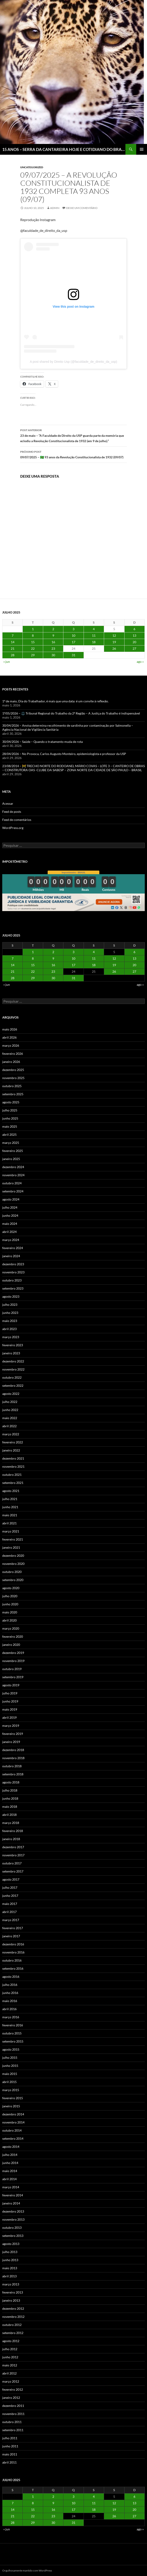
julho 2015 (9, 2057)
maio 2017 (9, 1904)
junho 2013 (10, 2260)
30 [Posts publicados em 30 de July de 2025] (53, 655)
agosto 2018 (10, 1782)
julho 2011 (9, 2438)
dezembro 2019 (13, 1653)
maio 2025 (9, 1126)
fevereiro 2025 (12, 1151)
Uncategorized (31, 167)
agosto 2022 (10, 1394)
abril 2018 (9, 1815)
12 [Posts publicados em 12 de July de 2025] (114, 635)
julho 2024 (9, 1207)
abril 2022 (9, 1426)
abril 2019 (9, 1717)
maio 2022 (9, 1418)
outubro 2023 (12, 1280)
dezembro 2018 (13, 1750)
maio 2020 (9, 1612)
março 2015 (10, 2090)
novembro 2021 (13, 1466)
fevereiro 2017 (12, 1928)
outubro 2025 (12, 1086)
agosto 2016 (10, 1976)
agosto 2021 (10, 1491)
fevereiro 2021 (12, 1539)
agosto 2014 (10, 2146)
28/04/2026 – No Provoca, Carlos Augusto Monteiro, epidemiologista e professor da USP (64, 754)
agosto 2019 (10, 1685)
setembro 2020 (12, 1580)
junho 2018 (10, 1798)
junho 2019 (10, 1701)
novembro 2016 (13, 1952)
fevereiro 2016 (12, 2025)
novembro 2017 (13, 1855)
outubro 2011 (12, 2422)
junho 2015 (10, 2066)
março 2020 (10, 1628)
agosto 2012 (10, 2341)
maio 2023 (9, 1321)
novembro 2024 (13, 1175)
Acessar (7, 803)
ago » (140, 661)
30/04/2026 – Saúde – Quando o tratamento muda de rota (42, 742)
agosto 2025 (10, 1102)
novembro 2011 (13, 2414)
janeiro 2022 (11, 1450)
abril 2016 (9, 2009)
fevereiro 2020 (12, 1636)
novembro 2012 (13, 2316)
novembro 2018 (13, 1758)
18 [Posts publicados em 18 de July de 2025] (94, 642)
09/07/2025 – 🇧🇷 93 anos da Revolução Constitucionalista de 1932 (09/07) (73, 454)
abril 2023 (9, 1329)
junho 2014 (10, 2163)
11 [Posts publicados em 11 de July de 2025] (94, 635)
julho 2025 (9, 1110)
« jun (6, 661)
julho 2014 (9, 2155)
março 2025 (10, 1143)
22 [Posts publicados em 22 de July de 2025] (33, 648)
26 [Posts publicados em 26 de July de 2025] (114, 648)
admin (54, 208)
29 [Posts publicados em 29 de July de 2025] (33, 655)
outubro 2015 (12, 2033)
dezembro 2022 (13, 1361)
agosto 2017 (10, 1879)
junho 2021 (10, 1507)
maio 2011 (9, 2454)
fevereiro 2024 (12, 1248)
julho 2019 (9, 1693)
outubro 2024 (12, 1183)
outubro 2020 (12, 1572)
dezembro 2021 (13, 1458)
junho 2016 (10, 1993)
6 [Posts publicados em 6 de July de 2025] (134, 629)
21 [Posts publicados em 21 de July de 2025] (12, 648)
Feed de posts (11, 811)
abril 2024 (9, 1232)
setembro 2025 (12, 1094)
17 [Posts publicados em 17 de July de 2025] (73, 642)
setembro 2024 (12, 1191)
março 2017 (10, 1920)
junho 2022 (10, 1410)
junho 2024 (10, 1215)
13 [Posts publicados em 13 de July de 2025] (134, 635)
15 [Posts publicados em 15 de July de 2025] (33, 642)
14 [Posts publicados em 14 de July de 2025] (12, 642)
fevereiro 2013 (12, 2292)
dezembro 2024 (13, 1167)
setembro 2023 (12, 1288)
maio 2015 (9, 2074)
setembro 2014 (12, 2138)
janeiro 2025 (11, 1159)
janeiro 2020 (11, 1644)
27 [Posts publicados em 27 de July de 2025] (134, 648)
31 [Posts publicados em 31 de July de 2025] (73, 655)
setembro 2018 (12, 1774)
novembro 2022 (13, 1369)
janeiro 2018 (11, 1839)
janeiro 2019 (11, 1742)
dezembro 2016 (13, 1944)
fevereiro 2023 (12, 1345)
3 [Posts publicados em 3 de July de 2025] (73, 629)
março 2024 (10, 1240)
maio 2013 (9, 2268)
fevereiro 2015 (12, 2098)
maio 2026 (9, 1029)
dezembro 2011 (13, 2406)
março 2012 (10, 2381)
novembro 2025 (13, 1078)
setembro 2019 (12, 1677)
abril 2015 (9, 2082)
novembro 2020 (13, 1564)
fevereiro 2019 (12, 1734)
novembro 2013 (13, 2219)
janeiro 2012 (11, 2397)
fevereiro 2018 (12, 1831)
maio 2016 (9, 2001)
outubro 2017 (12, 1863)
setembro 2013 (12, 2236)
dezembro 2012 (13, 2308)
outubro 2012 (12, 2325)
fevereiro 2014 (12, 2195)
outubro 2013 (12, 2227)
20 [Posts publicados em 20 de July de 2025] (134, 642)
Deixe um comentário (82, 208)
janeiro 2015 (11, 2106)
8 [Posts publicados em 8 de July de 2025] (33, 635)
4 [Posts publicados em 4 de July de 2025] (94, 629)
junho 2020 (10, 1604)
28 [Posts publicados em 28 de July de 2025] (12, 655)
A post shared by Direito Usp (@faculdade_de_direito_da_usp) (73, 361)
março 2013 (10, 2284)
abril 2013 (9, 2276)
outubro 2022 (12, 1377)
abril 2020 (9, 1620)
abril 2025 (9, 1134)
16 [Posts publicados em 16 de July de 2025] (53, 642)
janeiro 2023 (11, 1353)
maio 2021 (9, 1515)
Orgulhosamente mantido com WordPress (27, 2570)
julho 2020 (9, 1596)
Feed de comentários (16, 820)
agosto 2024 (10, 1199)
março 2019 (10, 1725)
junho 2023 (10, 1313)
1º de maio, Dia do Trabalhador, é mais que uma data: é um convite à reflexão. (55, 701)
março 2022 (10, 1434)
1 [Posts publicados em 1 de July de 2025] (33, 629)
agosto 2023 (10, 1296)
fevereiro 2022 (12, 1442)
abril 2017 (9, 1912)
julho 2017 (9, 1887)
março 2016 (10, 2017)
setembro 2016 (12, 1968)
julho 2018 (9, 1790)
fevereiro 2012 (12, 2389)
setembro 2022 (12, 1385)
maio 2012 (9, 2365)
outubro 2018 (12, 1766)
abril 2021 (9, 1523)
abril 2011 (9, 2462)
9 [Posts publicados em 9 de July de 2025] (53, 635)
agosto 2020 (10, 1588)
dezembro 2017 (13, 1847)
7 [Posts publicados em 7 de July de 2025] (12, 635)
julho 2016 (9, 1985)
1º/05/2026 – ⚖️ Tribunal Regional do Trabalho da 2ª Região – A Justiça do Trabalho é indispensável (71, 713)
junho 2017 (10, 1895)
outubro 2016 (12, 1960)
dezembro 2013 (13, 2211)
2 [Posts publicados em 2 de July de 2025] (53, 629)
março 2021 (10, 1531)
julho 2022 (9, 1402)
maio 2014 (9, 2171)
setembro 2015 (12, 2041)
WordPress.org (12, 828)
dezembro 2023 (13, 1264)
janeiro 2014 (11, 2203)
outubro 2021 (12, 1474)
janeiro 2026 (11, 1062)
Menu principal (141, 149)
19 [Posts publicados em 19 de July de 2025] (114, 642)
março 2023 (10, 1337)
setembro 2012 (12, 2333)
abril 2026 (9, 1037)
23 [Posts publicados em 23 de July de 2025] (53, 648)
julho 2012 (9, 2349)
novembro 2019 (13, 1661)
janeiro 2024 (11, 1256)
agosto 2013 (10, 2244)
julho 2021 (9, 1499)
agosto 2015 (10, 2049)
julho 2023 (9, 1304)
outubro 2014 (12, 2130)
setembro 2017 (12, 1871)
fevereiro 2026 (12, 1053)
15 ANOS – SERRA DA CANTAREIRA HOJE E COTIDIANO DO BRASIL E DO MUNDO (63, 149)
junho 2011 (10, 2446)
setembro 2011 (12, 2430)
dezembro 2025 (13, 1070)
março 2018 (10, 1823)
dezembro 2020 (13, 1555)
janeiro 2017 (11, 1936)
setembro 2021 (12, 1483)
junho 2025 (10, 1118)
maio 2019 (9, 1709)
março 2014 (10, 2187)
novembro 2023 (13, 1272)
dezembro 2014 (13, 2114)
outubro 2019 (12, 1669)
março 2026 (10, 1045)
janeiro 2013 (11, 2300)
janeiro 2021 (11, 1547)
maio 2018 (9, 1806)
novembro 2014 (13, 2122)
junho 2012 (10, 2357)
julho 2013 (9, 2252)
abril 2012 (9, 2373)
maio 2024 (9, 1223)
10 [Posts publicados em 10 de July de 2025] (73, 635)
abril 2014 (9, 2179)
